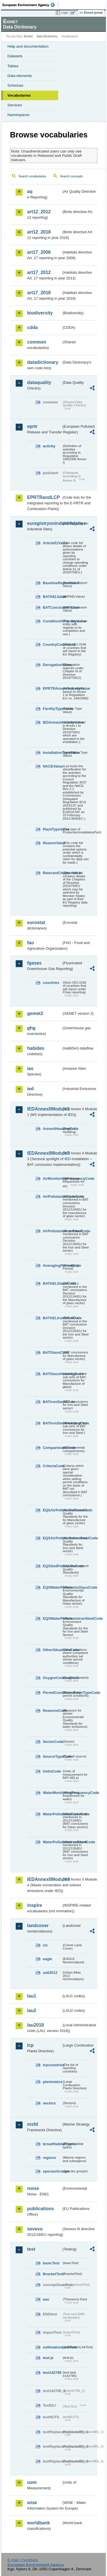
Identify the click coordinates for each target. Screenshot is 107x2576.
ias (30, 1068)
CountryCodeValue (52, 644)
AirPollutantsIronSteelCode (52, 1231)
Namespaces (18, 115)
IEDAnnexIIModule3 (44, 1153)
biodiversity (40, 312)
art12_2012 (39, 211)
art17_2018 (39, 292)
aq (30, 191)
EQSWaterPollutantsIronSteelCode (52, 1618)
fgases (34, 963)
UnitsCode (52, 1771)
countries (51, 983)
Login (64, 12)
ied (30, 1088)
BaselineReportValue (52, 583)
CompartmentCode (52, 1448)
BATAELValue (52, 596)
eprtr (32, 426)
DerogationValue (52, 665)
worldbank (38, 2522)
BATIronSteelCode (52, 1402)
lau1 (31, 1996)
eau (46, 2299)
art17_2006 (39, 252)
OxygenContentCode (52, 1678)
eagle (47, 1959)
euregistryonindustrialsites (44, 523)
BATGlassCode (52, 1352)
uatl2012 (50, 1972)
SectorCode (52, 1741)
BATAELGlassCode (52, 1283)
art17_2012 (39, 272)
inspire (34, 1905)
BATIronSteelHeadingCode (52, 1423)
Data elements (19, 76)
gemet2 (35, 1013)
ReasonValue (52, 843)
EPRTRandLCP (43, 497)
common (36, 342)
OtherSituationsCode (52, 1650)
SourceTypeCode (52, 1756)
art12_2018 (39, 232)
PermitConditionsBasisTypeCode (52, 1692)
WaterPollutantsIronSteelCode (52, 1842)
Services (14, 105)
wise (32, 2502)
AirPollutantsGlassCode (52, 1196)
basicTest (51, 2263)
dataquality (39, 382)
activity (49, 446)
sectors (49, 2103)
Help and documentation (28, 46)
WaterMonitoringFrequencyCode (52, 1793)
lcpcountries (52, 2065)
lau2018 (35, 2025)
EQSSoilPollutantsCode (52, 1566)
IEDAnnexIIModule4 (44, 1879)
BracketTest (52, 2274)
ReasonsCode (52, 1710)
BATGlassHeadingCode (52, 1374)
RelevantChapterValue (52, 873)
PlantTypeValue (52, 829)
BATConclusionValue (52, 607)
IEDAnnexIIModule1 (44, 1109)
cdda (32, 327)
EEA (30, 5)
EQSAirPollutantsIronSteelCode (52, 1538)
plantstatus (52, 2082)
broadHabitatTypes (52, 2144)
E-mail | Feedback (22, 2560)
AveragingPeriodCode (52, 1265)
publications (40, 2208)
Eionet (28, 36)
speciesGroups (52, 2171)
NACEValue (52, 766)
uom (32, 2482)
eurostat (36, 922)
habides (35, 1048)
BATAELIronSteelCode (52, 1318)
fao (30, 942)
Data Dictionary (47, 36)
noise (33, 2188)
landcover (38, 1925)
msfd (32, 2124)
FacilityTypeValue (52, 709)
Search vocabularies (32, 176)
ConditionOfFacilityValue (52, 621)
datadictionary (42, 362)
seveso (35, 2228)
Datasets (15, 56)
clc (45, 1945)
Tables (13, 66)
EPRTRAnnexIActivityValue (52, 688)
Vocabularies (19, 95)
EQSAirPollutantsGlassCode (52, 1510)
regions (49, 2157)
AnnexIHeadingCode (52, 1128)
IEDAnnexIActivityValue (52, 722)
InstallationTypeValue (52, 752)
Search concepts (71, 176)
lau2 (31, 2010)
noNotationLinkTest (52, 2347)
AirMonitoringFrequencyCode (52, 1178)
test (31, 2249)
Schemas (15, 85)
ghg (31, 1028)
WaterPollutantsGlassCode (52, 1814)
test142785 (52, 2372)
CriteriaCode (52, 1466)
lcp (30, 2045)
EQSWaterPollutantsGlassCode (52, 1587)
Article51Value (52, 543)
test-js (48, 2358)
